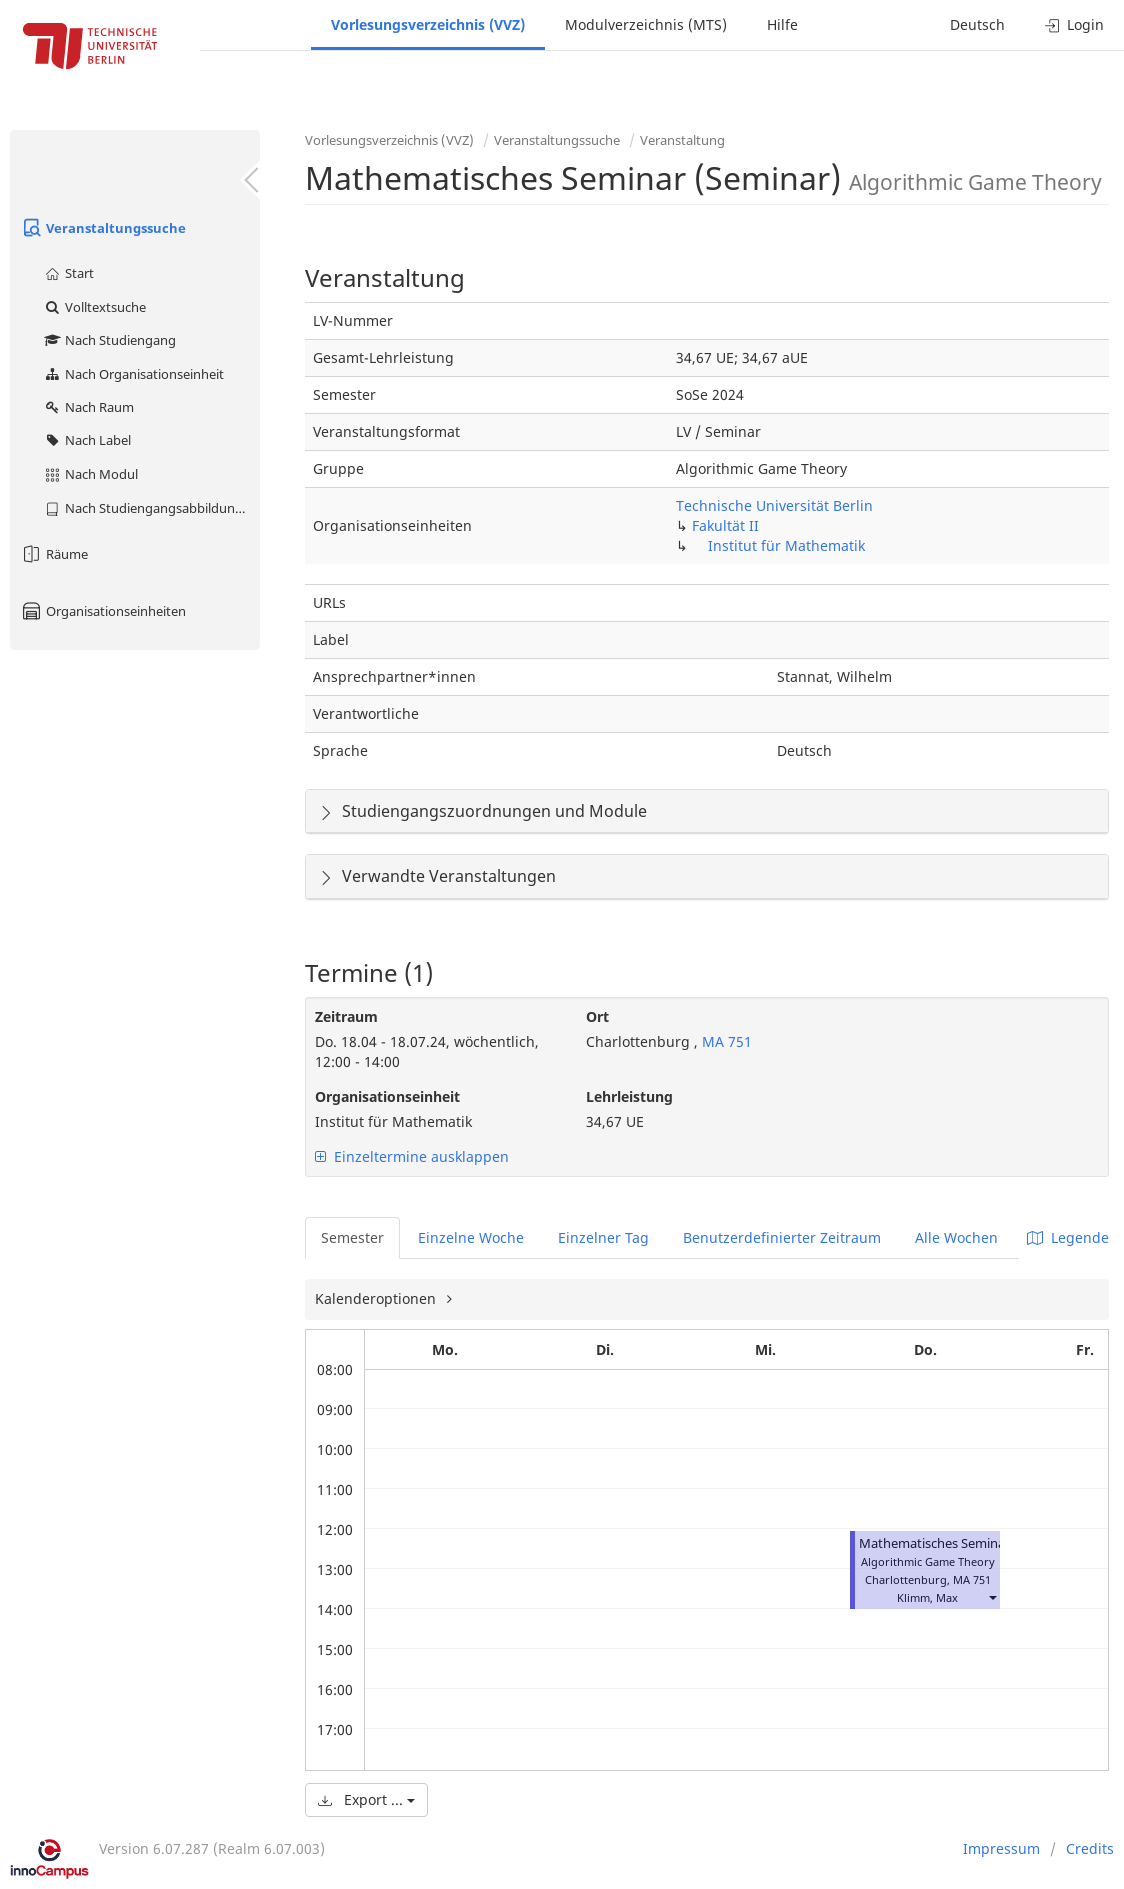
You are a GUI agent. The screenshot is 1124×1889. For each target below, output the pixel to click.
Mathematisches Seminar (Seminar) (965, 1543)
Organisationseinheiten (103, 611)
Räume (54, 554)
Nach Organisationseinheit (133, 374)
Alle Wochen (956, 1237)
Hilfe (782, 24)
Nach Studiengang (109, 340)
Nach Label (87, 440)
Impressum (1001, 1848)
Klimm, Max (927, 1597)
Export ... (366, 1799)
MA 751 (725, 1041)
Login (1074, 24)
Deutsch (977, 24)
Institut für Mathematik (786, 545)
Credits (1090, 1848)
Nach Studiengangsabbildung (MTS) (151, 508)
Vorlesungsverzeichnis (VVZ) (428, 24)
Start (68, 273)
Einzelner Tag (603, 1237)
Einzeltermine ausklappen (412, 1156)
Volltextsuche (94, 307)
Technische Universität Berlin (774, 505)
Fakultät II (725, 525)
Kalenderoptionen (377, 1298)
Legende (1068, 1237)
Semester (352, 1237)
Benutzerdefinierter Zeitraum (782, 1237)
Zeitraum (346, 1016)
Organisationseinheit (387, 1096)
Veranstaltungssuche (103, 228)
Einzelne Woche (471, 1237)
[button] (992, 1597)
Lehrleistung (629, 1096)
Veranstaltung (682, 140)
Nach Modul (90, 474)
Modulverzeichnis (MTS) (646, 24)
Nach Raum (88, 407)
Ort (597, 1016)
